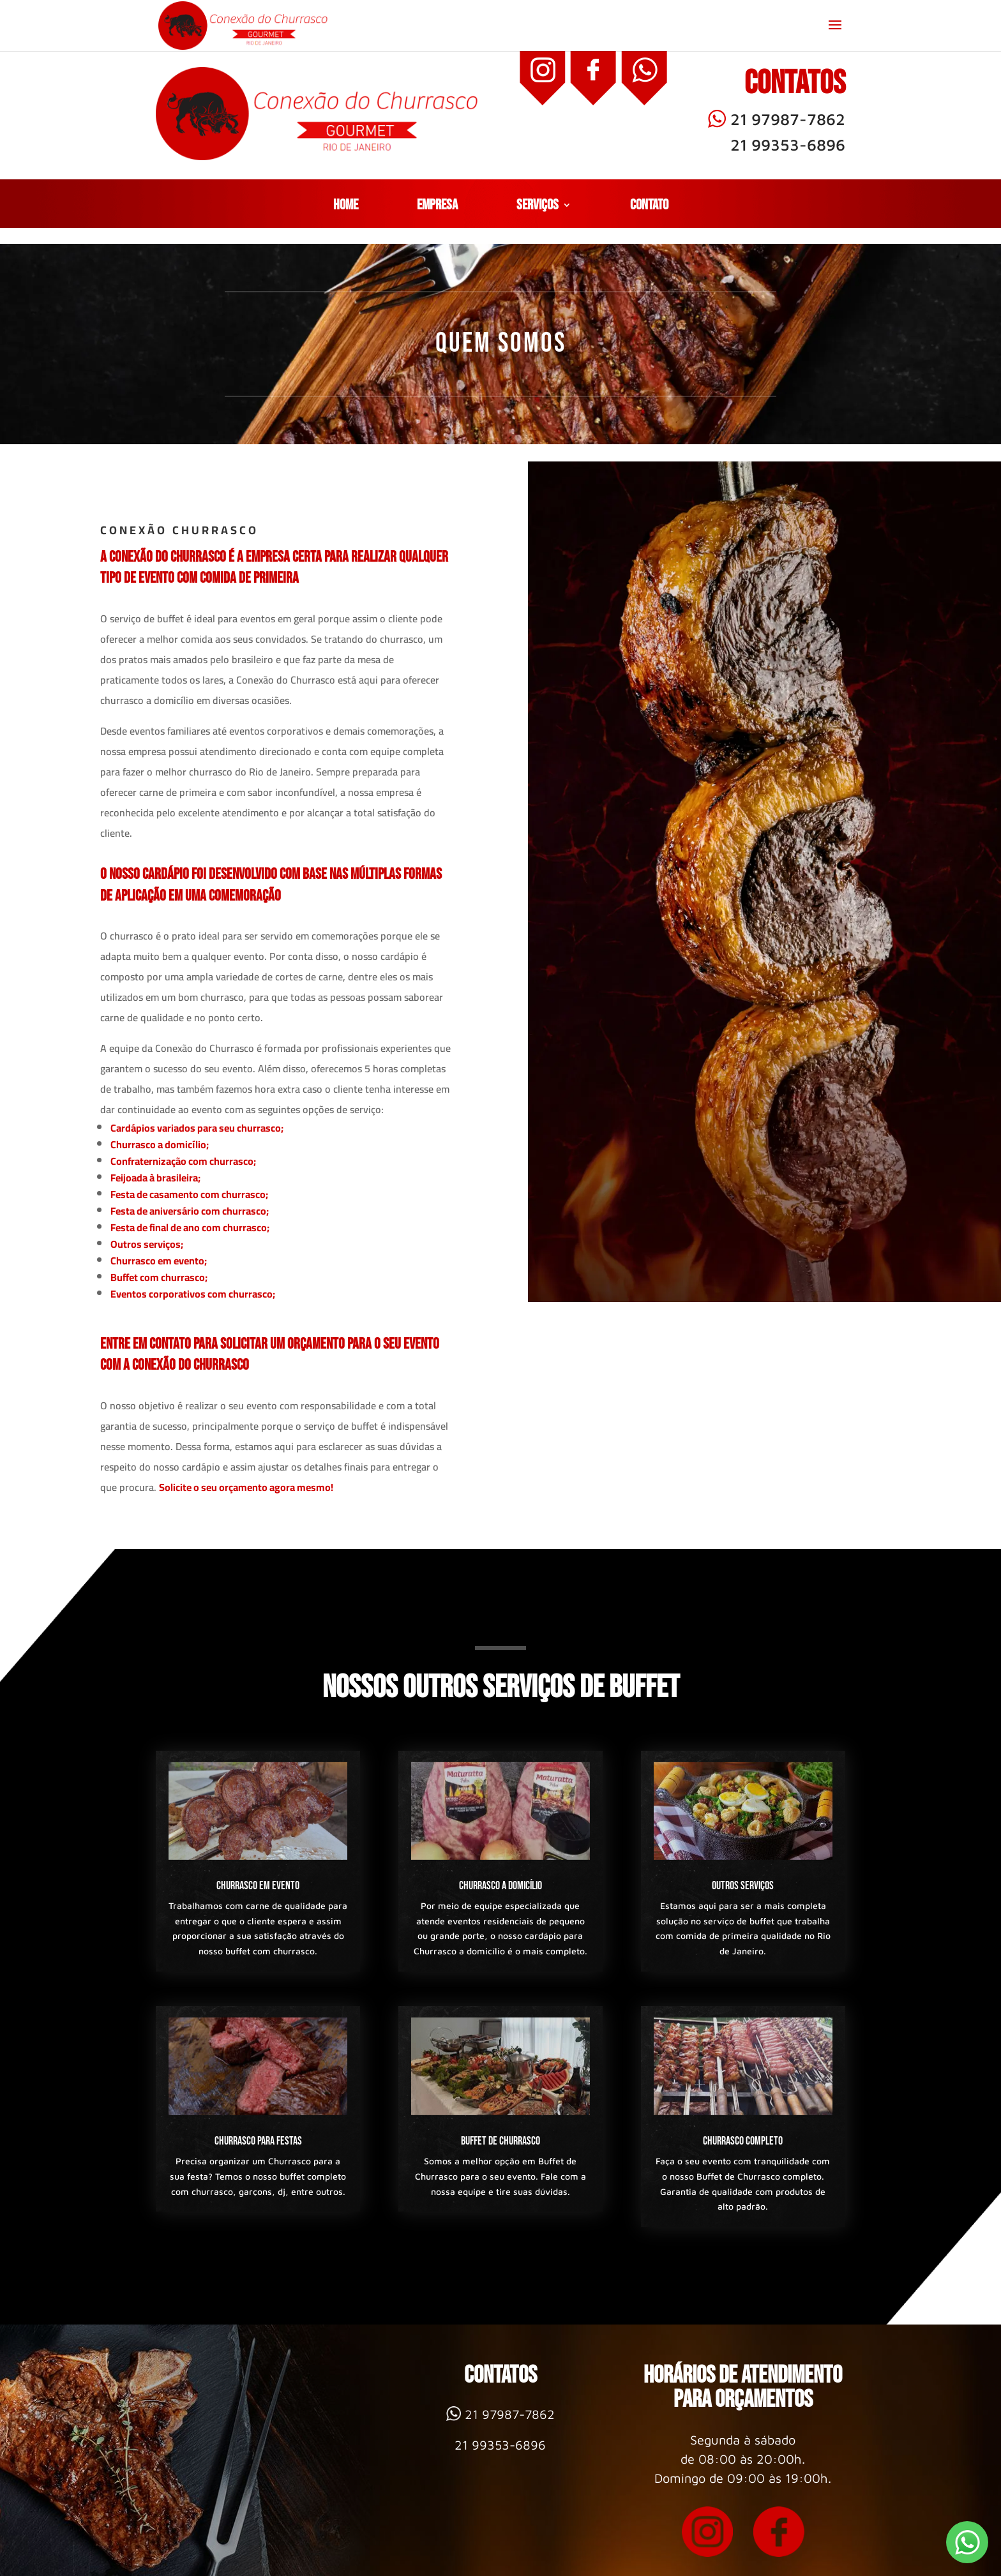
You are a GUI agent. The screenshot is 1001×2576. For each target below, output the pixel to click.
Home (345, 207)
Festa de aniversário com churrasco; (189, 1210)
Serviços (537, 207)
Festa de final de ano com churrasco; (189, 1227)
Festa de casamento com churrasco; (189, 1194)
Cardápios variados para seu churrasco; (196, 1127)
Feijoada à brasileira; (155, 1177)
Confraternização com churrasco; (183, 1161)
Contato (649, 207)
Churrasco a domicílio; (159, 1144)
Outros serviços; (146, 1244)
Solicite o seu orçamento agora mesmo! (246, 1487)
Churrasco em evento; (158, 1260)
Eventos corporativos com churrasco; (192, 1293)
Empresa (437, 207)
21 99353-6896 (787, 144)
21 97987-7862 (776, 119)
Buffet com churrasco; (158, 1277)
